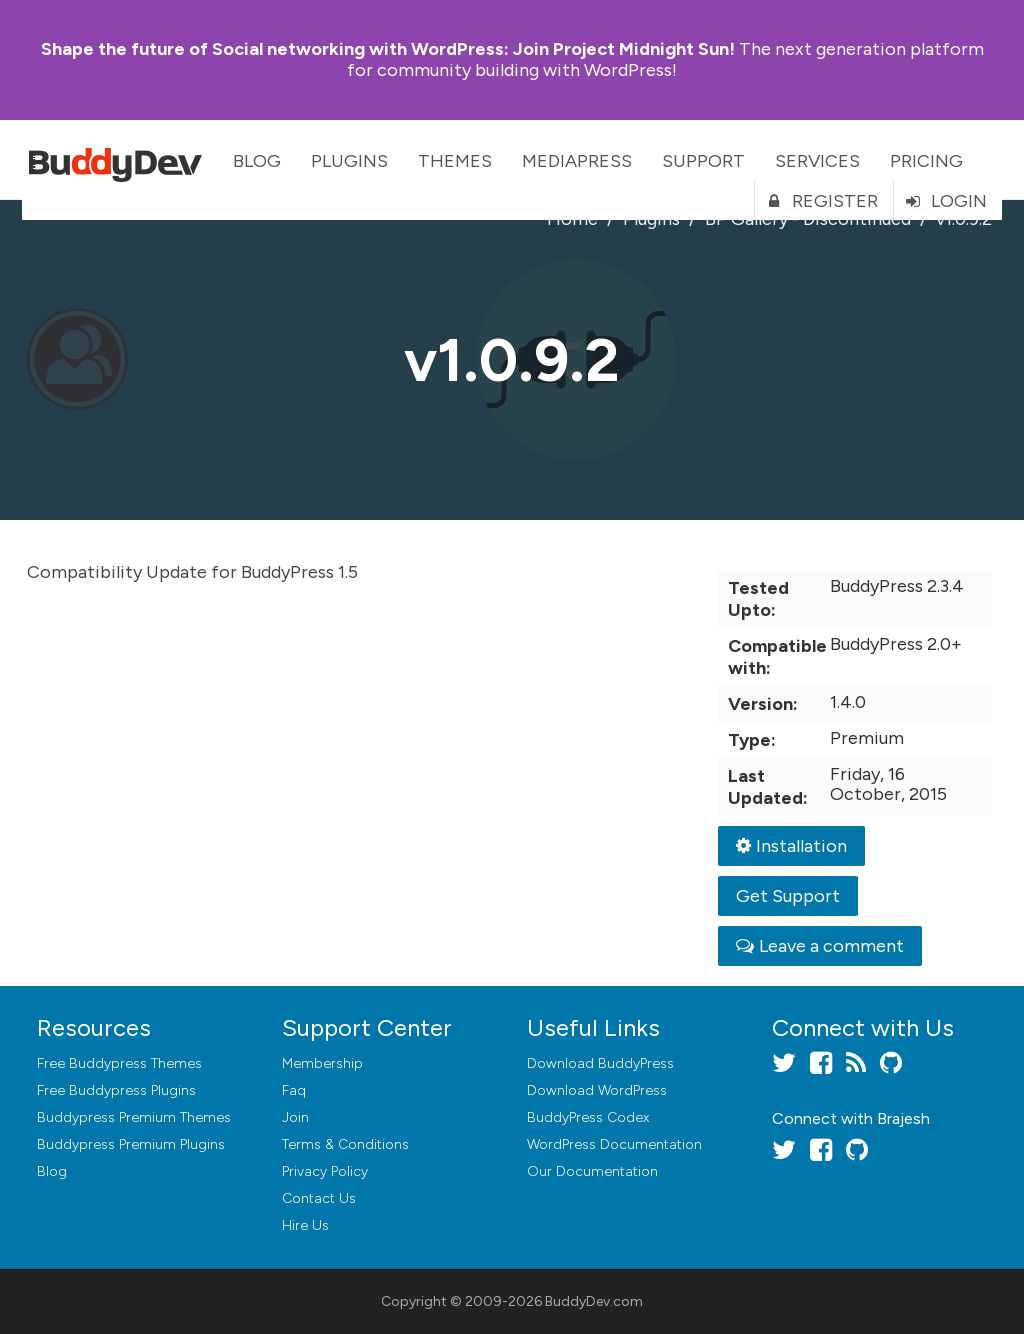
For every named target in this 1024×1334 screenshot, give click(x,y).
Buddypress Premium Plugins (131, 1144)
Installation (791, 846)
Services (817, 161)
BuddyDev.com (594, 1301)
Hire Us (305, 1225)
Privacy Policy (325, 1171)
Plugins (349, 161)
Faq (294, 1090)
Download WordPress (597, 1090)
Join (295, 1117)
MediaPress (577, 161)
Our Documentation (592, 1171)
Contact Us (319, 1198)
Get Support (788, 896)
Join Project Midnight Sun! (388, 49)
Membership (322, 1063)
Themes (455, 161)
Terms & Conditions (345, 1144)
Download (600, 1063)
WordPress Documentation (614, 1144)
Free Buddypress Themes (119, 1063)
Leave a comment (820, 946)
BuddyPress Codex (588, 1117)
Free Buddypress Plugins (116, 1090)
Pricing (926, 161)
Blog (257, 161)
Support (703, 161)
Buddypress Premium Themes (134, 1117)
